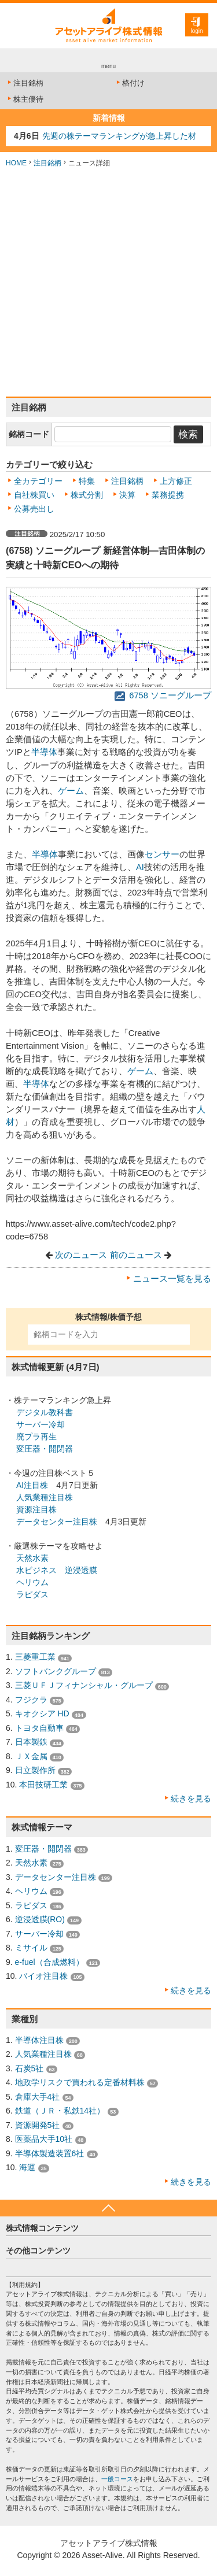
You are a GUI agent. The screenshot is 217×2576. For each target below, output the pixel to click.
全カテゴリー (38, 481)
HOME (16, 163)
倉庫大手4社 (37, 2096)
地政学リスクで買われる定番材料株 (80, 2082)
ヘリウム (32, 1582)
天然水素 (32, 1558)
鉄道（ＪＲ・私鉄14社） (60, 2110)
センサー (162, 854)
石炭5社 (29, 2068)
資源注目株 (36, 1509)
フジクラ (31, 1699)
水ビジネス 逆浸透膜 (56, 1570)
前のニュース (136, 1255)
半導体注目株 (39, 2040)
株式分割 (87, 494)
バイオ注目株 (43, 1976)
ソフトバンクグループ (55, 1671)
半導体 (44, 752)
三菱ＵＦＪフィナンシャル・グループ (84, 1685)
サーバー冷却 (40, 1424)
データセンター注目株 (56, 1521)
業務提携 (168, 494)
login (196, 31)
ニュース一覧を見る (172, 1278)
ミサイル (31, 1947)
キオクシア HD (42, 1713)
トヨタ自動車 (39, 1728)
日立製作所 (35, 1770)
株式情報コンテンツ (42, 2228)
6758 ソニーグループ (163, 695)
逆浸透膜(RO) (40, 1919)
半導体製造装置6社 (49, 2153)
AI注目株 (32, 1485)
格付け (130, 83)
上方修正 (176, 481)
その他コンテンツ (38, 2250)
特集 (87, 481)
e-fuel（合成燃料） (49, 1962)
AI (140, 867)
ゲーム (71, 790)
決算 (127, 494)
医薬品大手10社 (44, 2139)
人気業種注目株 (44, 1497)
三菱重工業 (35, 1656)
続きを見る (191, 1798)
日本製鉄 (31, 1741)
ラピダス (32, 1594)
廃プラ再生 (36, 1436)
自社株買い (34, 494)
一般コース (117, 2478)
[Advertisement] (108, 282)
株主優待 (24, 99)
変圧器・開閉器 (44, 1448)
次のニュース (81, 1255)
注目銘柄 (24, 83)
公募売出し (34, 508)
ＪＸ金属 (31, 1756)
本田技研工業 (43, 1784)
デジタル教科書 (44, 1412)
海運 (27, 2167)
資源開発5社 (37, 2125)
